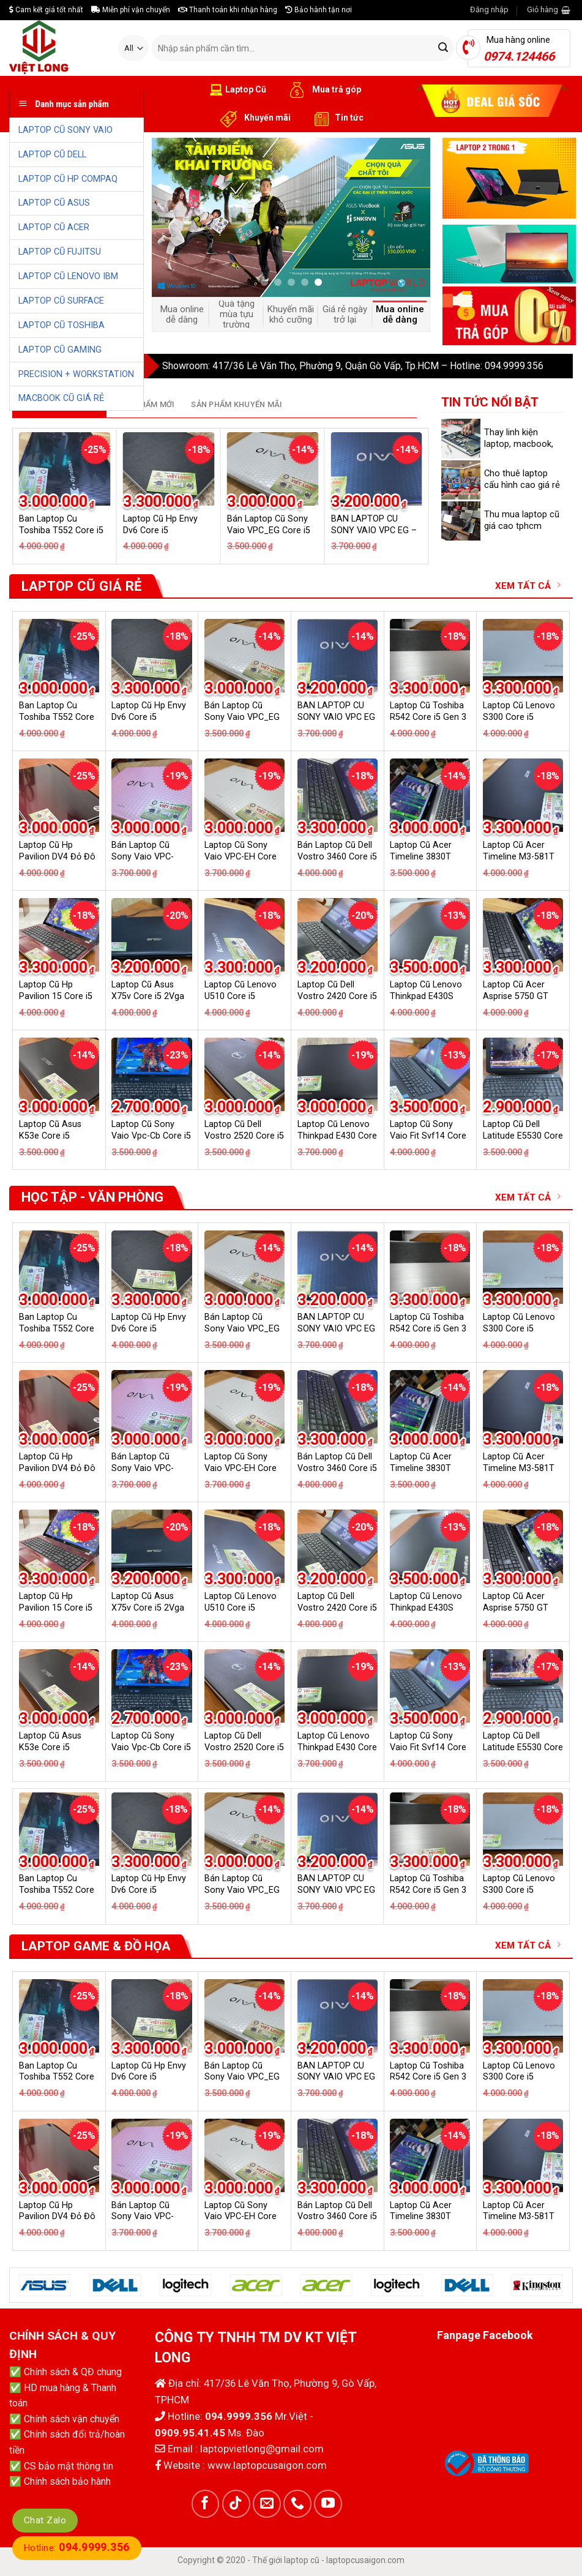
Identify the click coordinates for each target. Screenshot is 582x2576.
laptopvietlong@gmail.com (262, 2449)
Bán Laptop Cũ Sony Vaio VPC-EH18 (142, 856)
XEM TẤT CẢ (528, 585)
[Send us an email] (267, 2504)
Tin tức (336, 118)
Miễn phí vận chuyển (130, 10)
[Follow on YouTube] (328, 2504)
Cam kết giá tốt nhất (46, 10)
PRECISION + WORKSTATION (76, 374)
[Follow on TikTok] (236, 2504)
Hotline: (77, 2547)
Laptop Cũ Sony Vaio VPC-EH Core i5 (240, 856)
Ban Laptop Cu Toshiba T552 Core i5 (56, 716)
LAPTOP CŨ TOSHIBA (61, 325)
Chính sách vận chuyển (71, 2419)
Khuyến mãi (254, 118)
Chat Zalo (45, 2520)
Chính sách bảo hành (67, 2481)
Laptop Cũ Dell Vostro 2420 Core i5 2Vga (337, 996)
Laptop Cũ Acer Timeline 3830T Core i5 (421, 856)
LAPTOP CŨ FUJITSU (59, 252)
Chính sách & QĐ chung (73, 2372)
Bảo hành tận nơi (318, 10)
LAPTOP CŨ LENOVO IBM (68, 276)
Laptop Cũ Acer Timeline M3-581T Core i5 (518, 856)
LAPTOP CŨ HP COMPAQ (68, 179)
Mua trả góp (323, 90)
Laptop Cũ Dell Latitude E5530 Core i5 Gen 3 (523, 1135)
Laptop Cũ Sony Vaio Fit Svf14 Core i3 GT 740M (428, 1135)
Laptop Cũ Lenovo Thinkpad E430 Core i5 (337, 1135)
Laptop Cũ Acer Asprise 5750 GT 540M (515, 996)
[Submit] (443, 48)
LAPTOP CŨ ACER (53, 227)
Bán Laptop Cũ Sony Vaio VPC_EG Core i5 (242, 716)
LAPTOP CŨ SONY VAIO (65, 130)
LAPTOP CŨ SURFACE (61, 301)
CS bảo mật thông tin (68, 2466)
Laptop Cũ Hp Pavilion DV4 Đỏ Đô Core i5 (57, 856)
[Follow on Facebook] (206, 2504)
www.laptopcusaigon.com (267, 2465)
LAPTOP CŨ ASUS (54, 203)
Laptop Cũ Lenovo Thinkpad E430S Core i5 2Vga (426, 996)
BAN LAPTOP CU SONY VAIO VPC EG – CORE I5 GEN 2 (374, 530)
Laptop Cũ (238, 90)
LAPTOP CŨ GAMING (60, 350)
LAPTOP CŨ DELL (52, 154)
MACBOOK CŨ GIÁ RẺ (61, 398)
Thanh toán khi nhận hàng (227, 10)
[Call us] (297, 2504)
